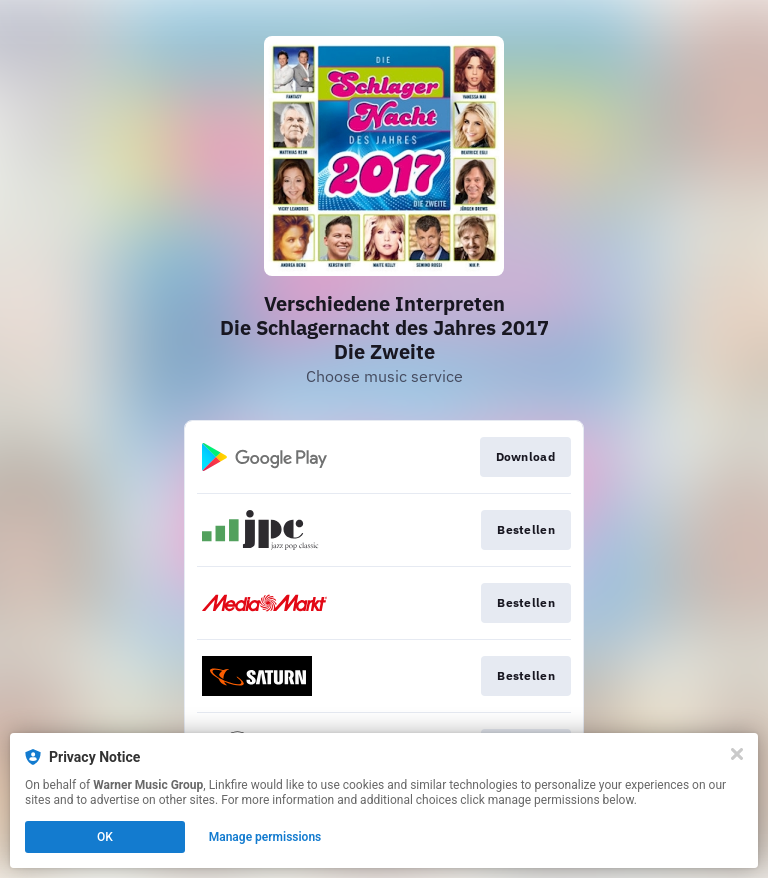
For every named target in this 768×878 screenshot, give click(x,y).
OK (105, 837)
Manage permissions (265, 837)
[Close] (737, 754)
